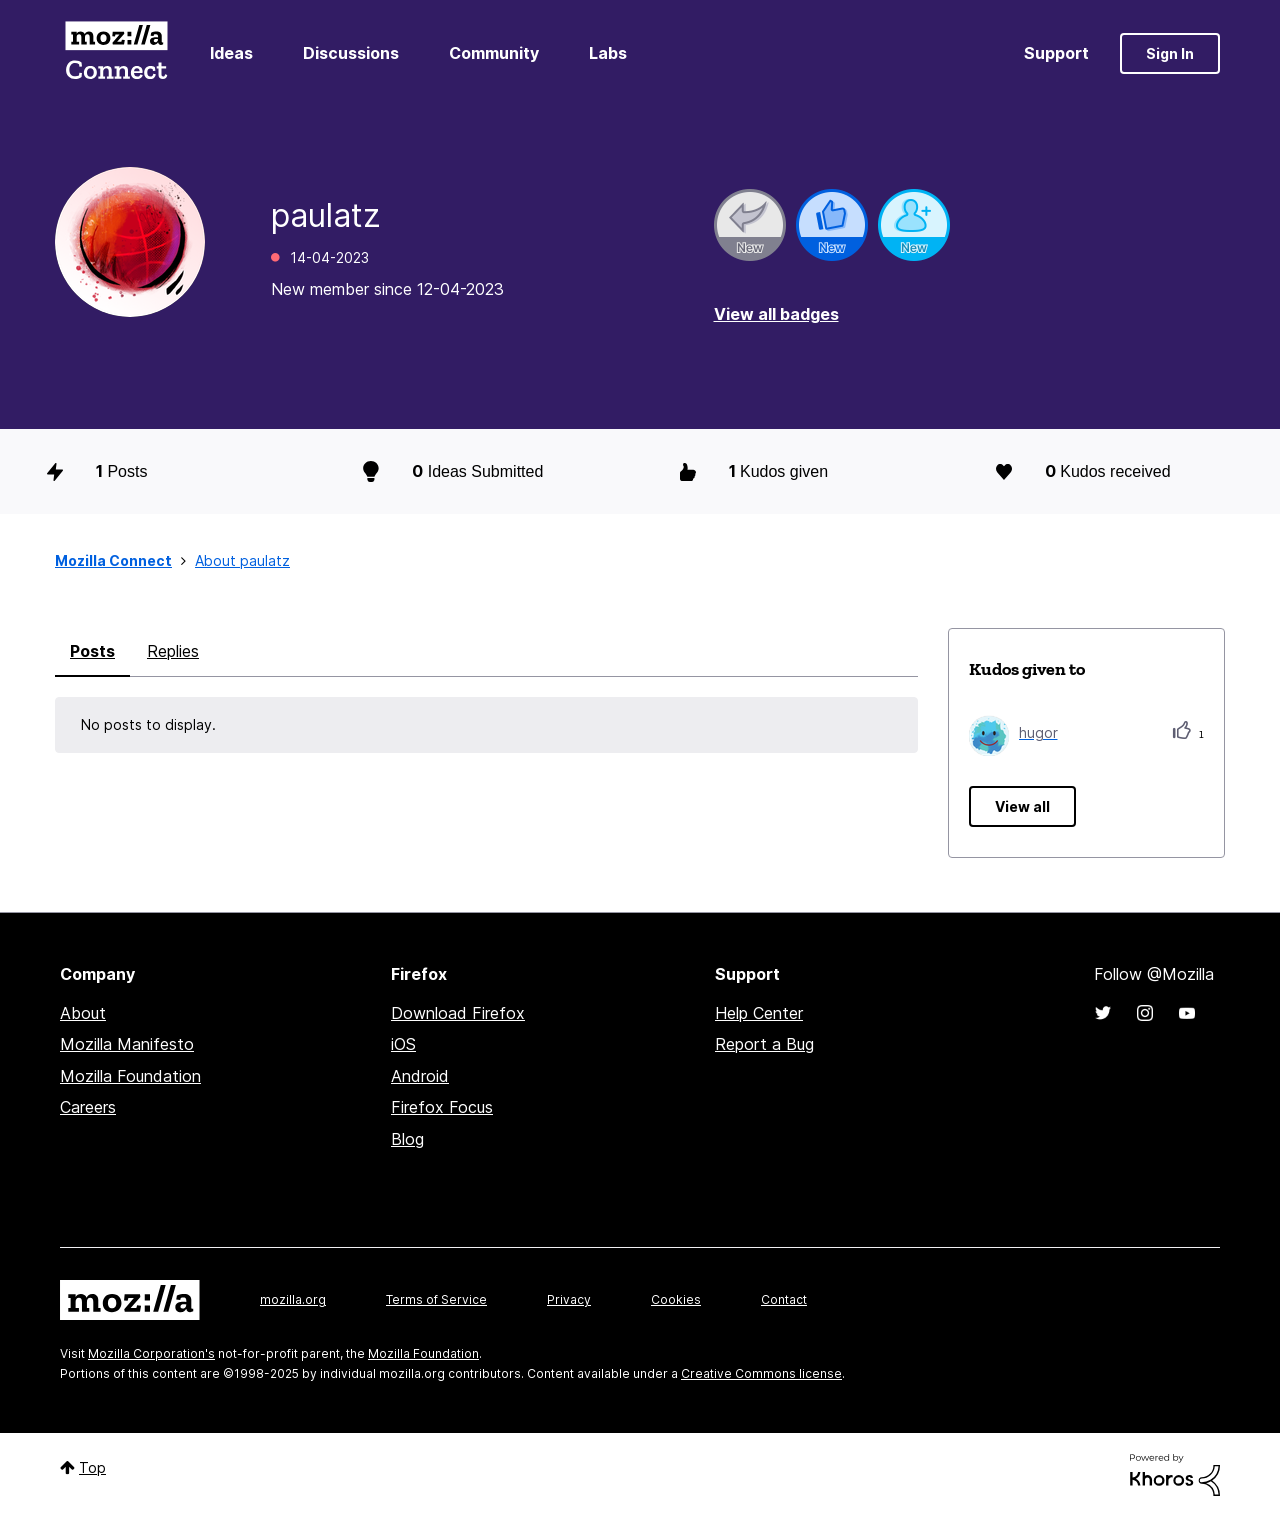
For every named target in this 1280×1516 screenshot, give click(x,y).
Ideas (231, 53)
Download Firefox (458, 1013)
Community (494, 53)
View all (1022, 806)
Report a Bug (764, 1044)
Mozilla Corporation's (151, 1353)
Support (1056, 53)
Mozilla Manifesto (127, 1044)
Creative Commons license (761, 1373)
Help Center (759, 1013)
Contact (784, 1299)
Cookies (676, 1299)
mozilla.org (293, 1299)
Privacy (569, 1299)
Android (420, 1076)
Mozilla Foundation (130, 1076)
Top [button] (92, 1467)
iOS (403, 1044)
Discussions (351, 53)
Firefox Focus (442, 1107)
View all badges (776, 314)
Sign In (1170, 53)
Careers (88, 1107)
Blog (407, 1139)
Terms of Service (436, 1299)
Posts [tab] (92, 651)
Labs (608, 53)
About (83, 1013)
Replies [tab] (173, 651)
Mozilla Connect (116, 53)
